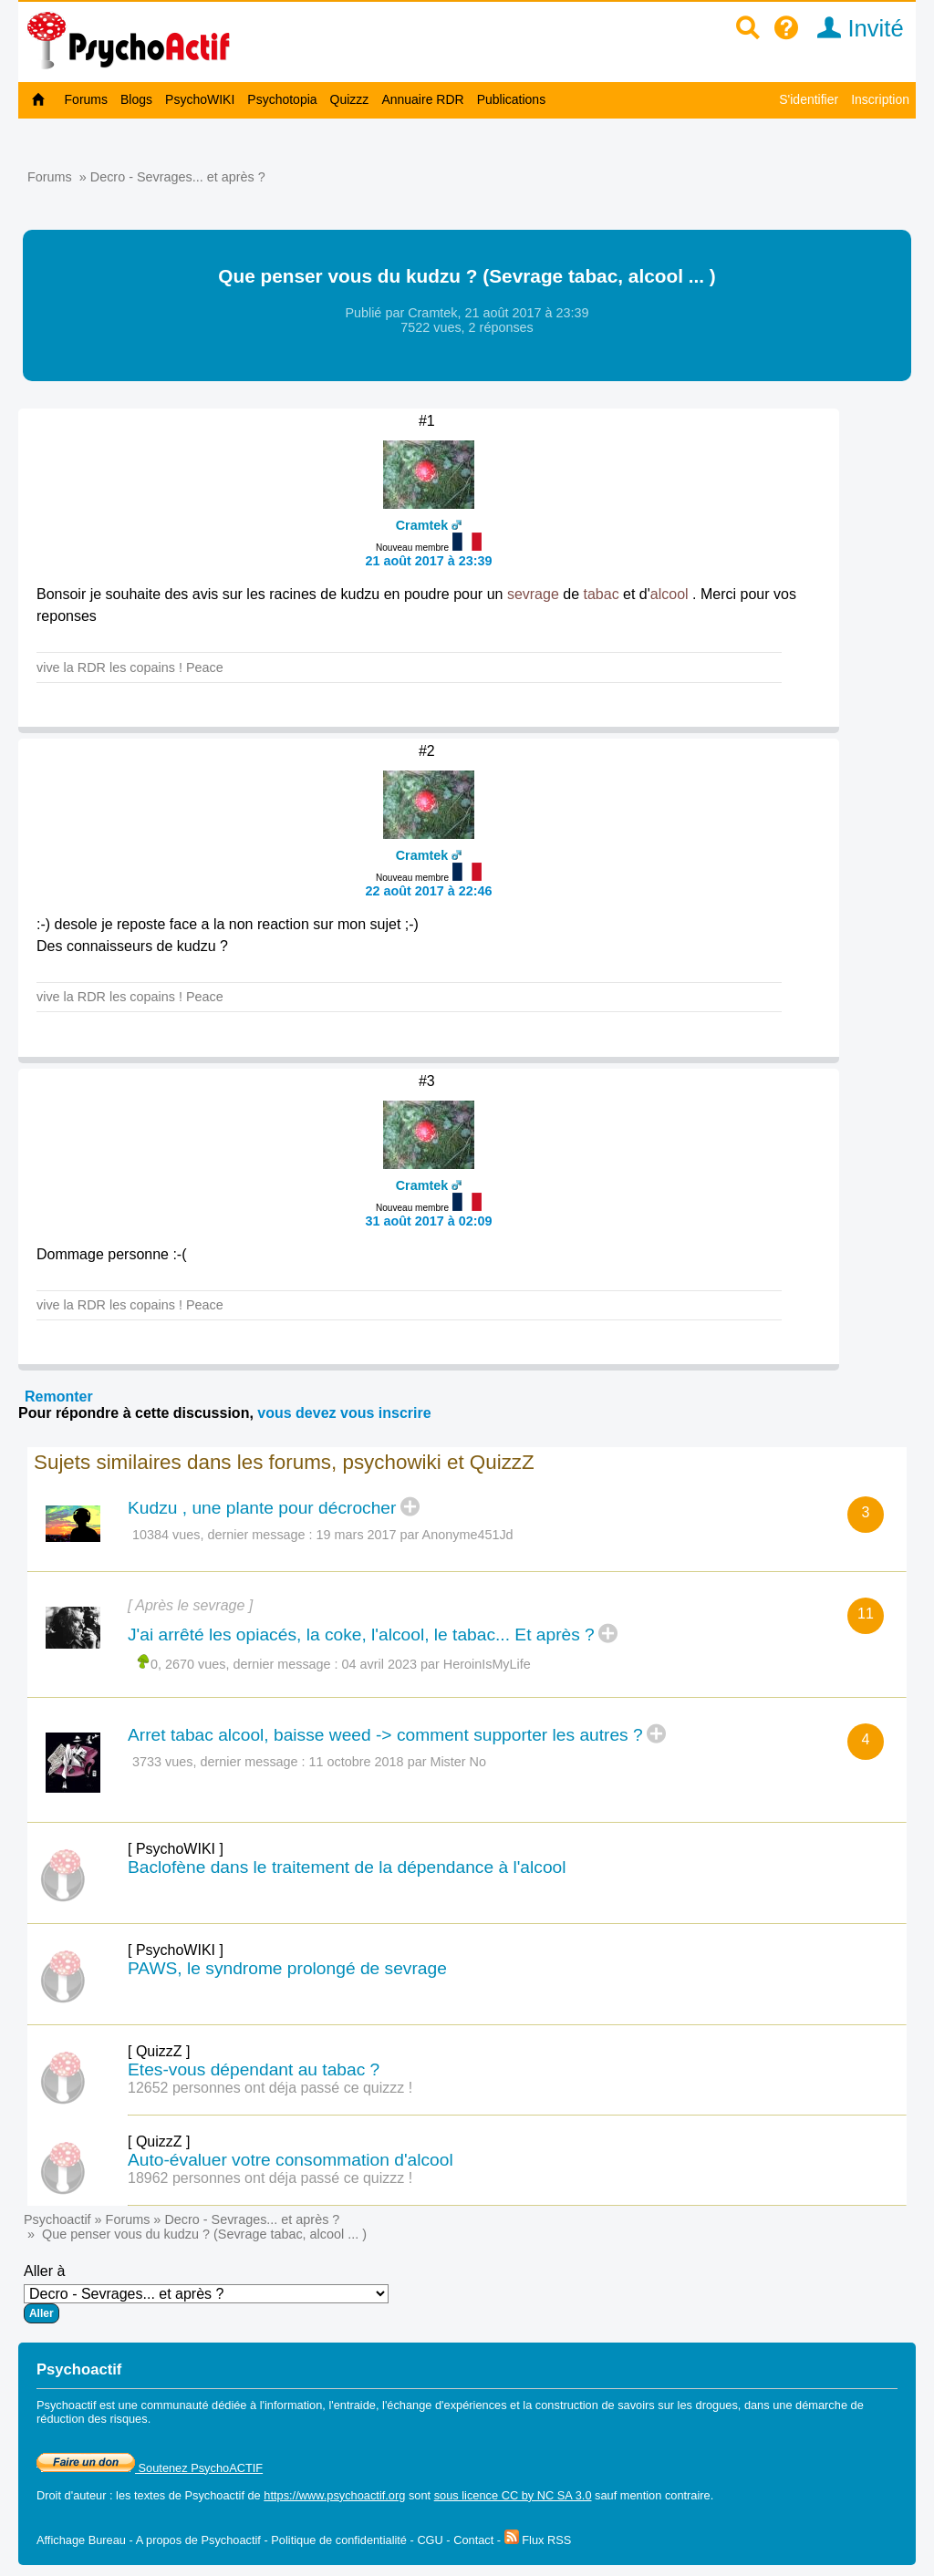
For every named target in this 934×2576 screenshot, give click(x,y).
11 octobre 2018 (356, 1761)
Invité (854, 28)
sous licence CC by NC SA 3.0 (513, 2495)
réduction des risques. (93, 2419)
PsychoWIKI (199, 99)
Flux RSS (538, 2540)
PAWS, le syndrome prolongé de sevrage (287, 1968)
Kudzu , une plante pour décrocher (262, 1507)
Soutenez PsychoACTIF (149, 2468)
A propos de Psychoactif (198, 2540)
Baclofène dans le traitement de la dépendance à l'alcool (347, 1867)
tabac (600, 594)
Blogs (136, 99)
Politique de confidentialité (339, 2540)
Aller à (206, 2293)
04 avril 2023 (379, 1664)
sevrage (533, 594)
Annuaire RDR (422, 99)
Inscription (880, 99)
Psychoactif (57, 2219)
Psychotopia (282, 99)
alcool (669, 594)
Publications (511, 99)
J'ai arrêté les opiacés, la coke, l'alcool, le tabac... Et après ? (361, 1634)
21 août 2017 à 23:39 (428, 560)
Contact (473, 2540)
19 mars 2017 (357, 1534)
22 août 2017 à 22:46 (428, 891)
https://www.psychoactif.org (334, 2495)
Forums (86, 99)
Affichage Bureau (81, 2540)
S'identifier (808, 99)
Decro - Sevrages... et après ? (177, 177)
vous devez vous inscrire (344, 1413)
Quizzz (349, 99)
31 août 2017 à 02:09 (428, 1221)
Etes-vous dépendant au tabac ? (253, 2069)
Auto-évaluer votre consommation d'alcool (290, 2159)
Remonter (59, 1396)
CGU (429, 2540)
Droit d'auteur (71, 2495)
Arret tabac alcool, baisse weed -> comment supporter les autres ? (385, 1734)
